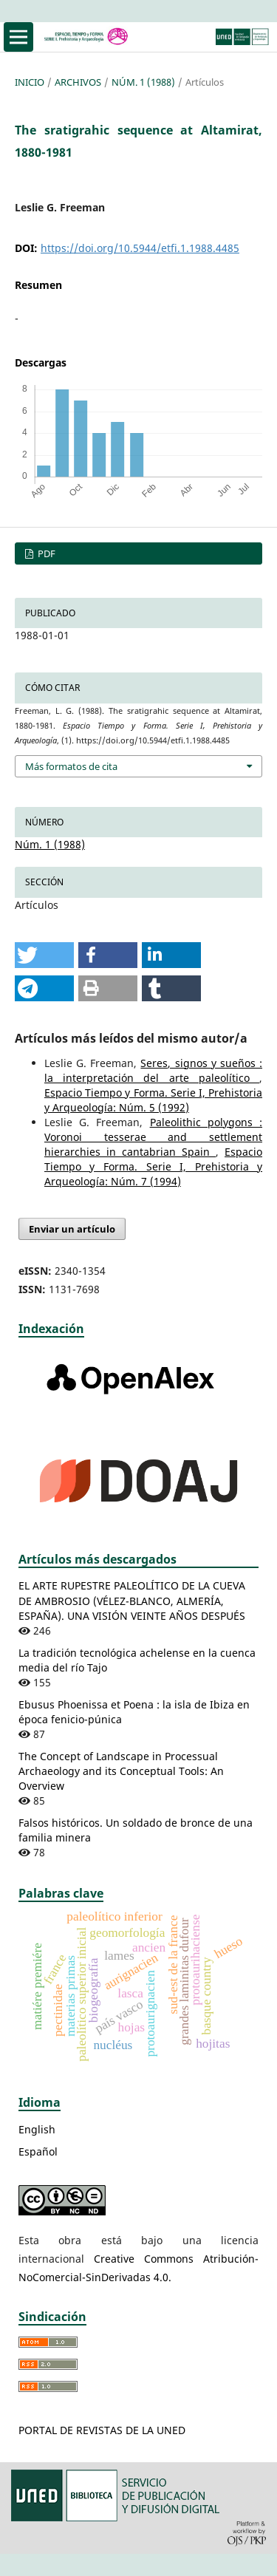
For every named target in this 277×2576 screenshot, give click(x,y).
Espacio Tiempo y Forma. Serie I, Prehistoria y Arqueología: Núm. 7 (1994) (153, 1166)
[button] (44, 955)
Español (38, 2151)
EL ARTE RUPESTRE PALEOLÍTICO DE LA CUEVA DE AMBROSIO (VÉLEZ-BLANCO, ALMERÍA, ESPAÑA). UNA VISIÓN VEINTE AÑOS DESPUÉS (131, 1600)
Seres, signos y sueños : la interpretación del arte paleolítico (153, 1070)
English (36, 2129)
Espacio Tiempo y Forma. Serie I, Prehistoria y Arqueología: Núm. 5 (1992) (153, 1100)
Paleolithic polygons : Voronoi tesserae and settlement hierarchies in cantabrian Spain (153, 1137)
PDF (45, 553)
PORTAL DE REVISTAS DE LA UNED (101, 2430)
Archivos (78, 82)
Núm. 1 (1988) (143, 82)
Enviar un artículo (72, 1229)
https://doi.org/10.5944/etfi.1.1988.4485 (140, 248)
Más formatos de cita (71, 766)
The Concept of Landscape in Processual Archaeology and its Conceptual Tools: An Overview (121, 1771)
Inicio (29, 82)
